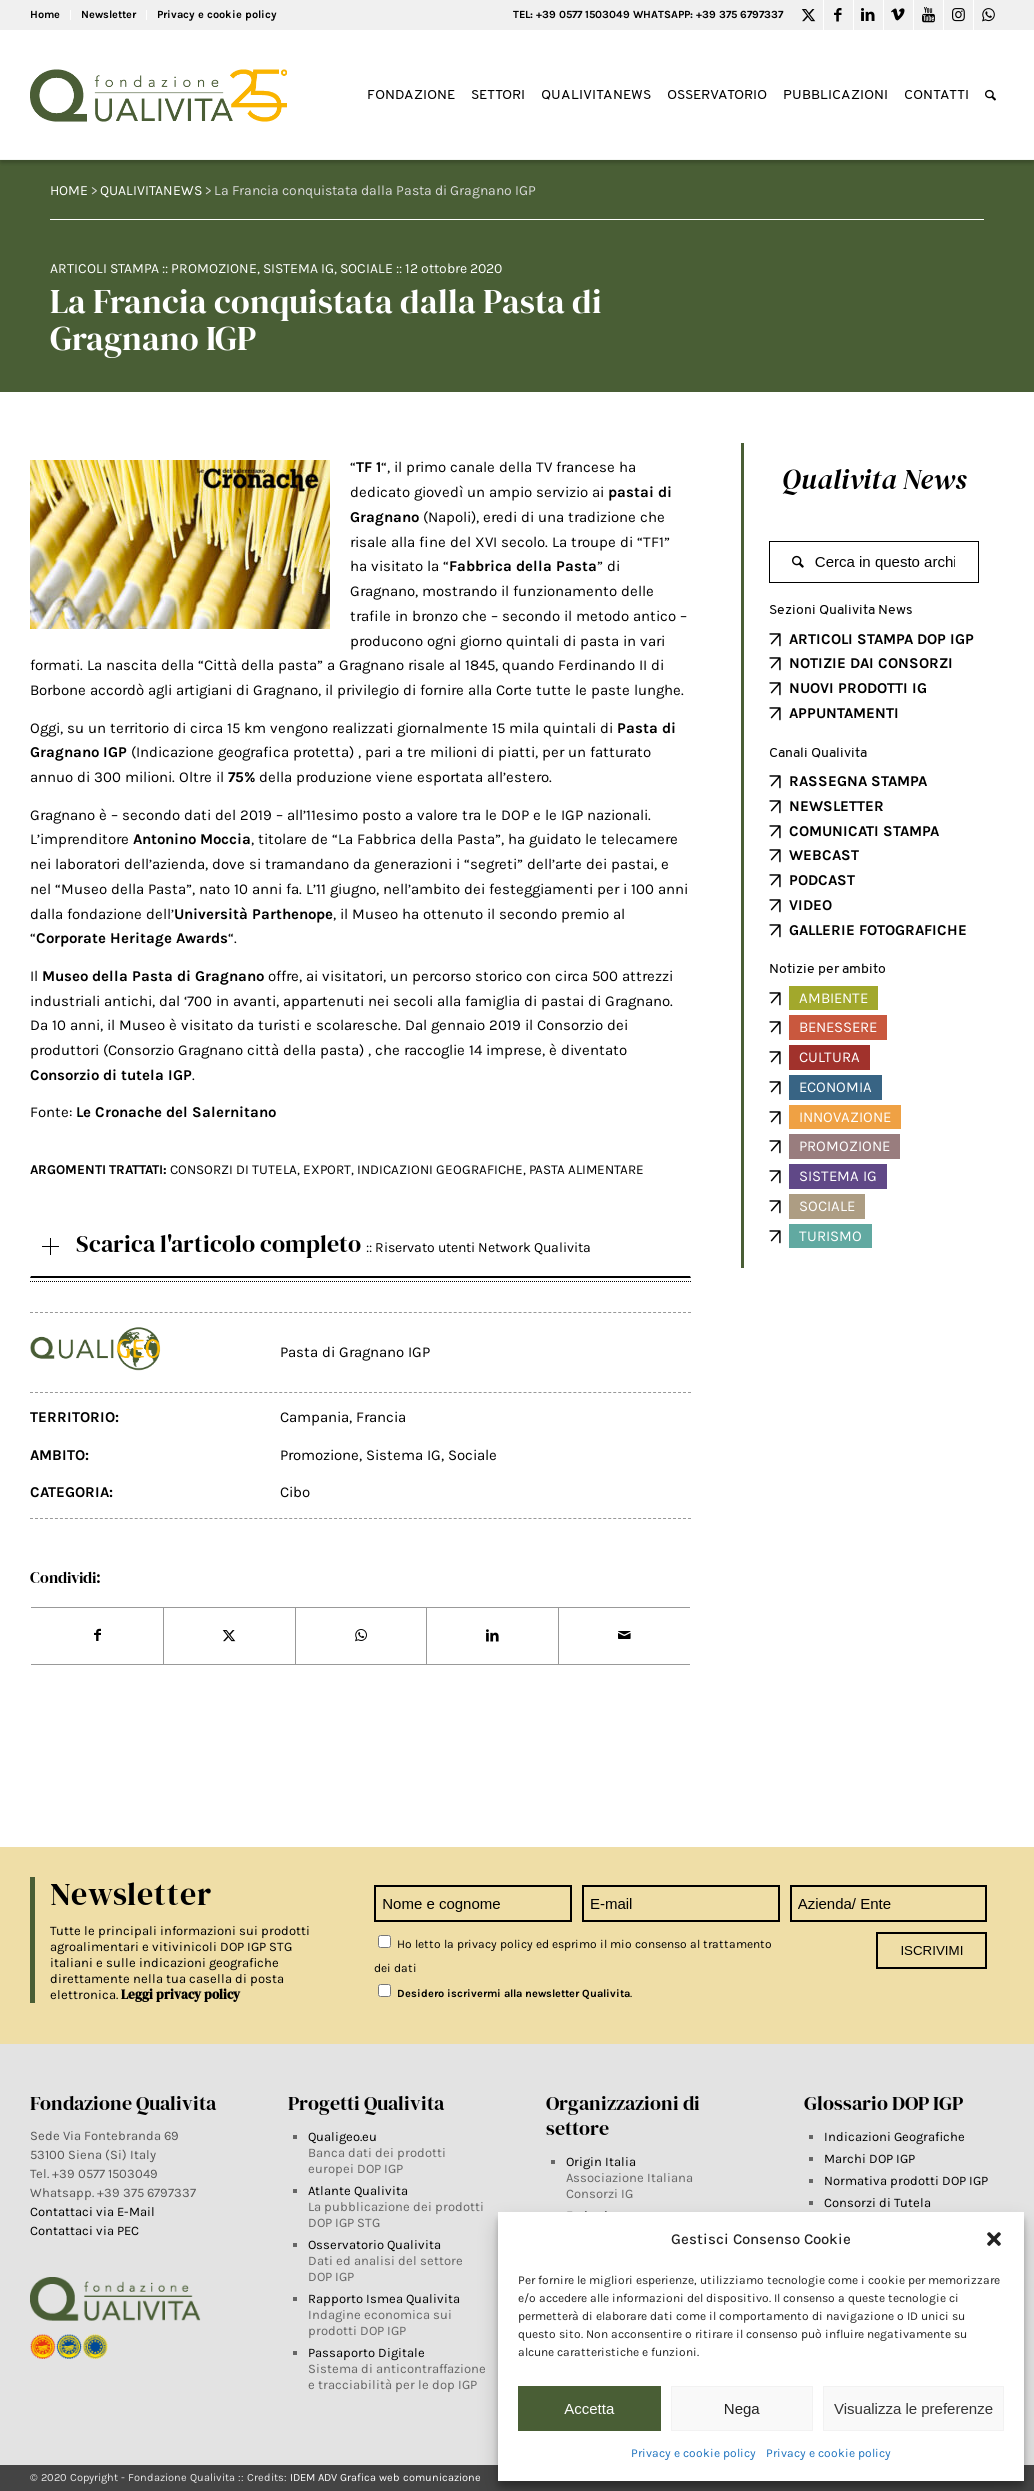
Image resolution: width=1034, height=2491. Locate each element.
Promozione (214, 268)
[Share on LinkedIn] (492, 1636)
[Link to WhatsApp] (989, 15)
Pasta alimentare (586, 1169)
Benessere (838, 1027)
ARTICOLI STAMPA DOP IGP (881, 639)
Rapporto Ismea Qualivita (384, 2298)
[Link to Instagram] (958, 15)
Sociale (366, 268)
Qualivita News (874, 479)
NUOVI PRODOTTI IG (858, 688)
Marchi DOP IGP (869, 2158)
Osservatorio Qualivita (374, 2244)
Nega (742, 2408)
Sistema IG (298, 268)
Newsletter (108, 14)
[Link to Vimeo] (898, 15)
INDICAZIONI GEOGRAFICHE (440, 1169)
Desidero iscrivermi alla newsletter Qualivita (504, 1993)
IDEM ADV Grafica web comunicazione (385, 2477)
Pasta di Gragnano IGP (355, 1352)
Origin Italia (601, 2161)
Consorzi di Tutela (877, 2202)
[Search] (990, 95)
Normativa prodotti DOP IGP (906, 2180)
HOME (69, 190)
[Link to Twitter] (808, 15)
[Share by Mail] (624, 1636)
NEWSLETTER (836, 806)
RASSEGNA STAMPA (858, 781)
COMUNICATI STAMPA (864, 831)
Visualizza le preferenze (913, 2408)
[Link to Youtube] (928, 15)
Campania (314, 1417)
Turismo (830, 1236)
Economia (835, 1087)
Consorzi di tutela (233, 1169)
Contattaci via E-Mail (94, 2211)
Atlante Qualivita (358, 2190)
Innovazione (845, 1117)
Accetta (589, 2408)
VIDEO (810, 905)
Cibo (295, 1492)
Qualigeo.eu (342, 2136)
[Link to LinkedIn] (868, 15)
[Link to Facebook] (838, 15)
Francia (381, 1417)
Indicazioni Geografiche (894, 2136)
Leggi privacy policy (180, 1994)
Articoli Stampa (104, 268)
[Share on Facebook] (97, 1636)
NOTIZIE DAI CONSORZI (871, 663)
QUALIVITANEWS (151, 190)
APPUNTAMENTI (844, 713)
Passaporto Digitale (366, 2352)
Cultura (829, 1057)
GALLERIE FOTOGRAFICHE (878, 930)
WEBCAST (824, 855)
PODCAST (822, 880)
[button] (994, 2239)
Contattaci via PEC (84, 2230)
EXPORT (327, 1169)
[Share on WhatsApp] (361, 1636)
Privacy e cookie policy (693, 2453)
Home (45, 14)
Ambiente (833, 998)
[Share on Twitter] (229, 1636)
